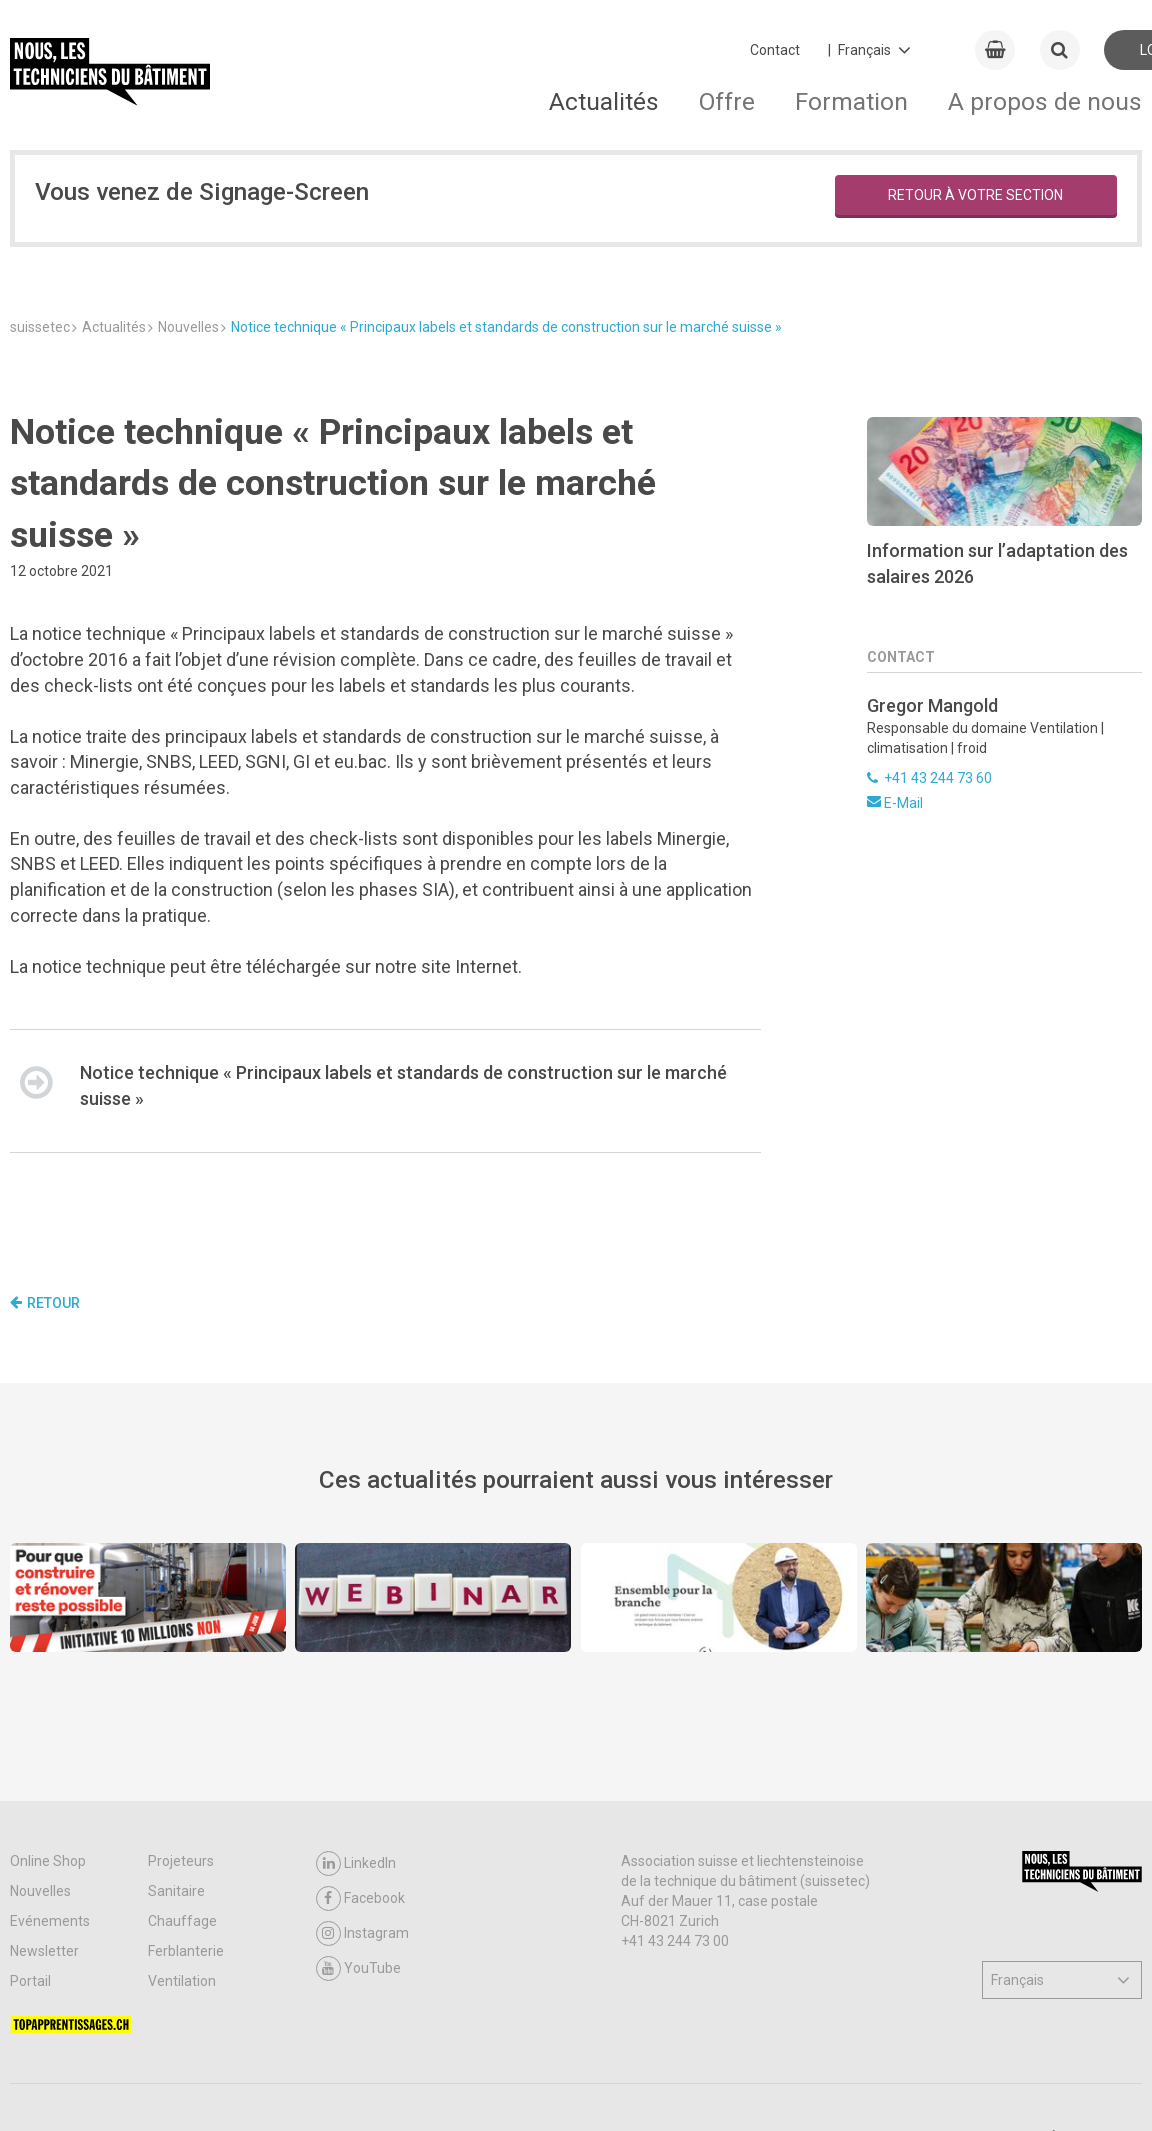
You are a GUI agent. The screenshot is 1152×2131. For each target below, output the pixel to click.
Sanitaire (176, 1891)
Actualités (604, 101)
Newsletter (44, 1951)
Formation (851, 101)
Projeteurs (181, 1861)
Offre (727, 101)
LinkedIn (356, 1863)
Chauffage (182, 1921)
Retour (45, 1303)
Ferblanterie (186, 1951)
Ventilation (182, 1981)
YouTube (358, 1968)
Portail (30, 1981)
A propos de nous (1045, 101)
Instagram (362, 1933)
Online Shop (48, 1861)
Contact (775, 50)
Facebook (360, 1898)
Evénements (50, 1921)
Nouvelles (40, 1891)
